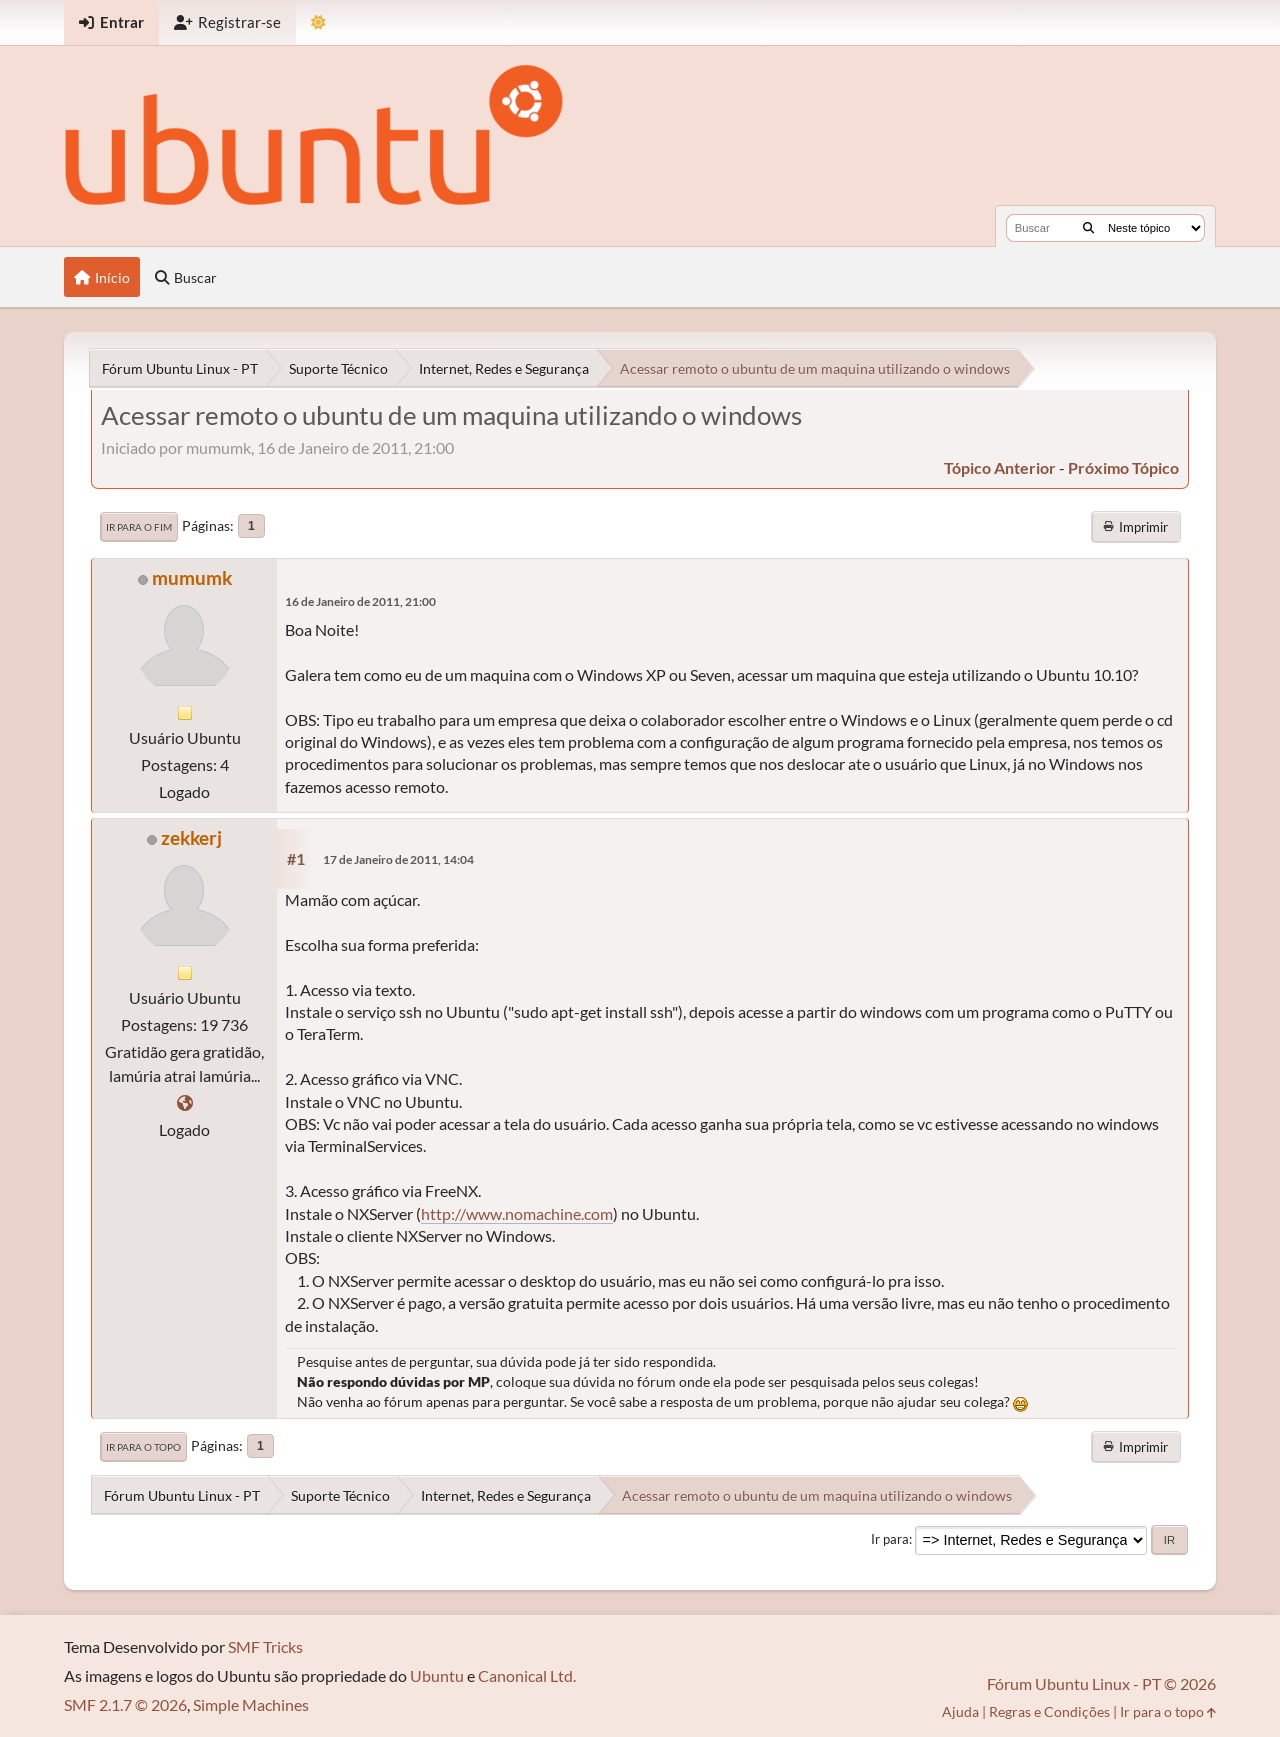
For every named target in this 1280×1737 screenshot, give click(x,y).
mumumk (192, 577)
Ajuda (960, 1711)
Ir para (890, 1539)
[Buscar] (1088, 228)
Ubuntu (437, 1675)
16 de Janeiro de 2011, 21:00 (360, 601)
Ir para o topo (143, 1447)
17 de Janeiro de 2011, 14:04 (398, 859)
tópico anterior (1000, 467)
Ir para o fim (139, 527)
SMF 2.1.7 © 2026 (125, 1704)
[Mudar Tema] (318, 22)
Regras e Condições (1049, 1711)
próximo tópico (1123, 467)
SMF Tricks (265, 1646)
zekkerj (191, 837)
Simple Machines (251, 1704)
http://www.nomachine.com (517, 1213)
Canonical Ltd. (527, 1675)
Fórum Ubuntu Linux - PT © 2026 (1101, 1683)
